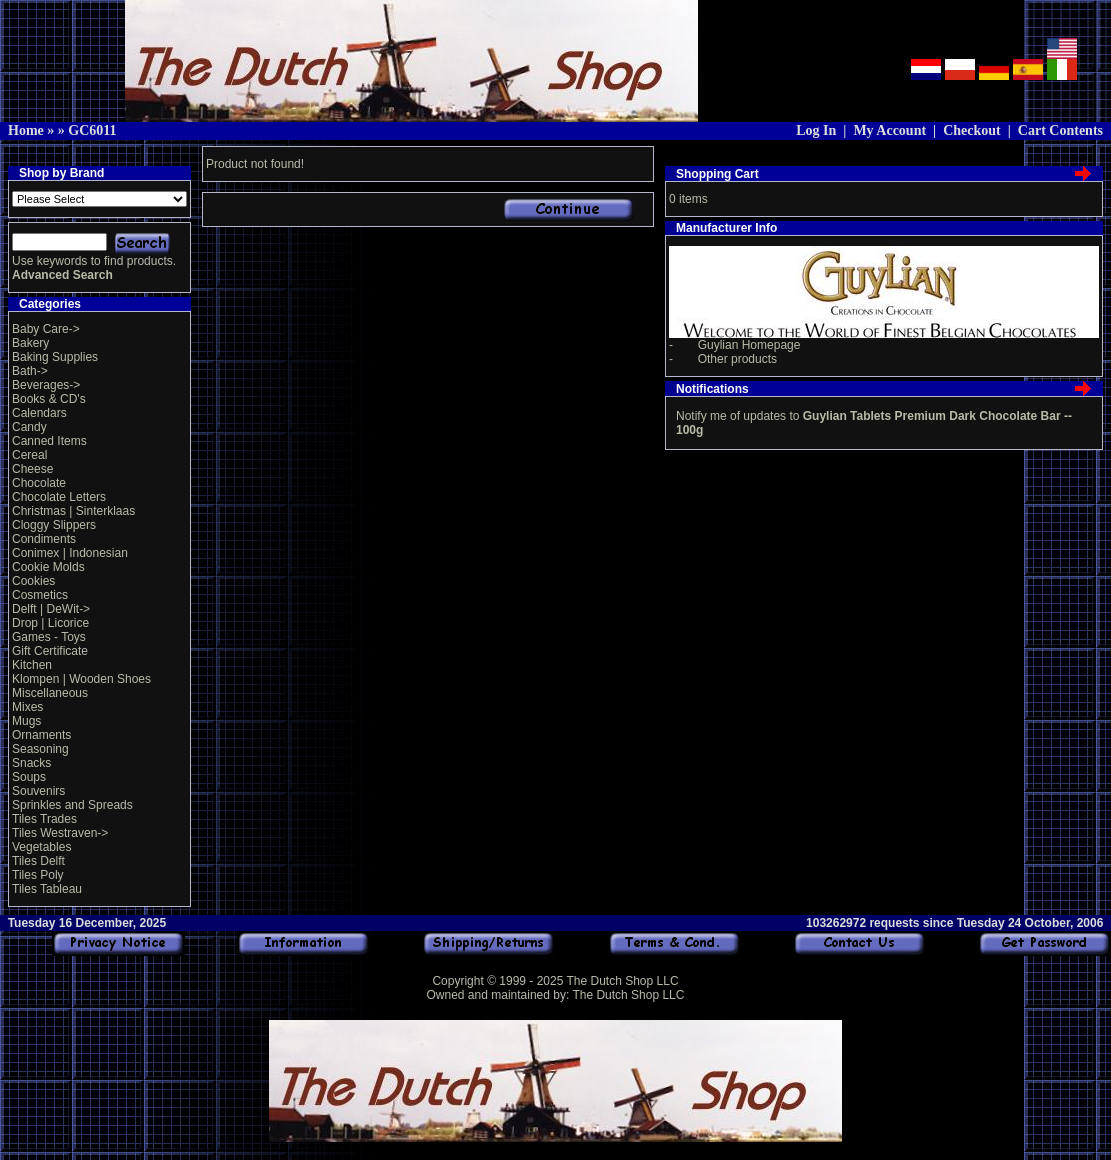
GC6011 (92, 130)
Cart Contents (1060, 130)
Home (26, 130)
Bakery (30, 343)
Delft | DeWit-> (51, 609)
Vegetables (41, 847)
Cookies (33, 581)
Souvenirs (38, 791)
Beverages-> (46, 385)
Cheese (32, 469)
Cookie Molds (48, 567)
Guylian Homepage (749, 345)
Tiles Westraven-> (60, 833)
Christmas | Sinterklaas (73, 511)
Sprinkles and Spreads (72, 805)
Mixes (27, 707)
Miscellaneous (50, 693)
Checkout (972, 130)
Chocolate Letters (59, 497)
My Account (889, 130)
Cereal (29, 455)
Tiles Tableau (47, 889)
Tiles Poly (38, 875)
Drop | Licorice (50, 623)
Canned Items (49, 441)
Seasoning (40, 749)
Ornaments (41, 735)
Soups (29, 777)
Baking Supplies (55, 357)
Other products (737, 359)
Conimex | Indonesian (70, 553)
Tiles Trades (44, 819)
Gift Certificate (50, 651)
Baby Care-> (46, 329)
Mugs (26, 721)
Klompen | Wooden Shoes (81, 679)
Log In (816, 130)
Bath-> (30, 371)
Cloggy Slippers (54, 525)
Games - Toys (49, 637)
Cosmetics (40, 595)
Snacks (31, 763)
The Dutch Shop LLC (622, 981)
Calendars (39, 413)
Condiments (44, 539)
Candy (29, 427)
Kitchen (32, 665)
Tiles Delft (38, 861)
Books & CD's (49, 399)
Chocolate (39, 483)
